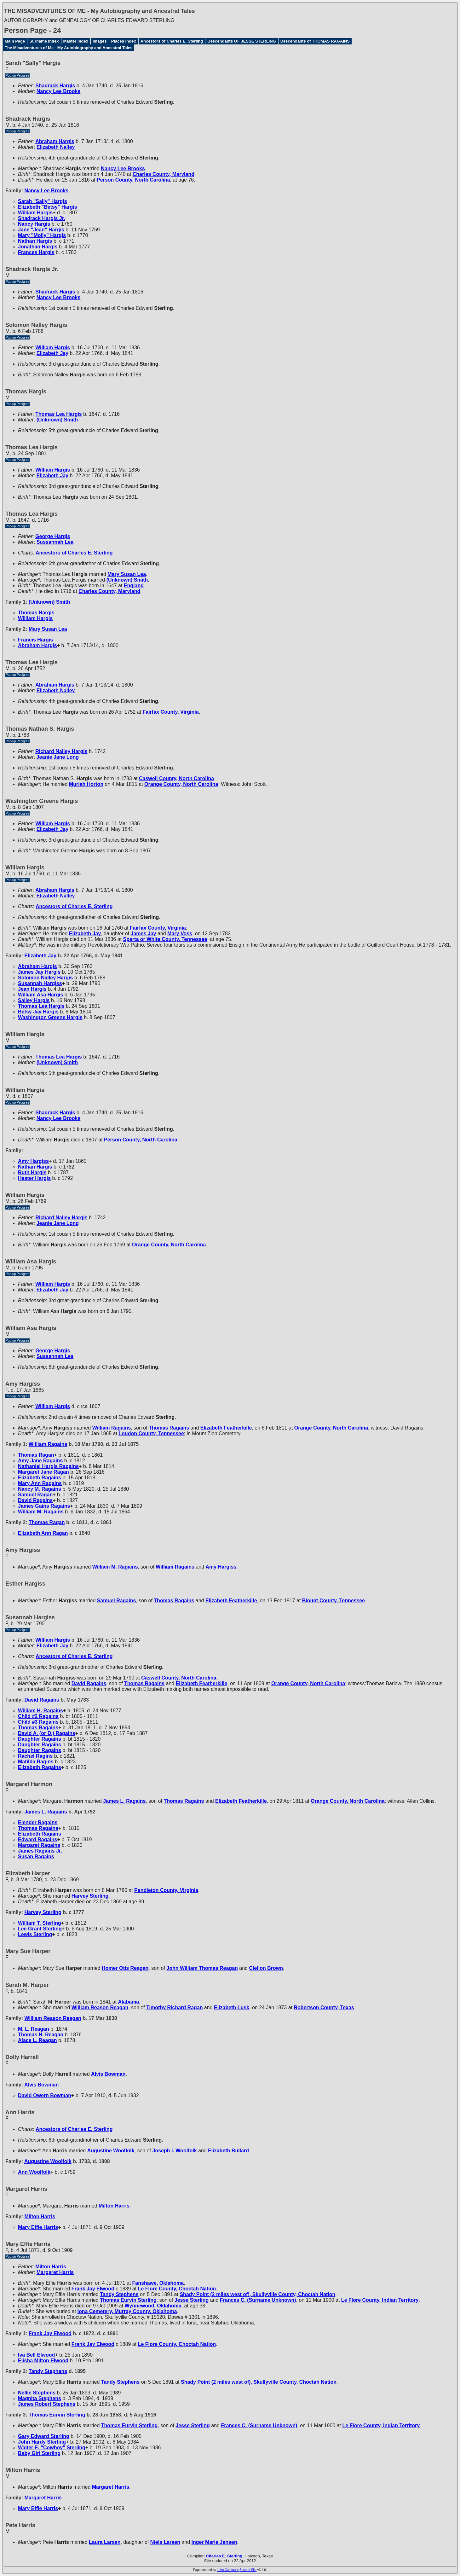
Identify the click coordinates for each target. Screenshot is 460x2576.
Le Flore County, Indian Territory (380, 2300)
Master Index (75, 41)
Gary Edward (43, 2436)
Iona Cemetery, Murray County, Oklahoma (127, 2311)
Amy (33, 1161)
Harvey (90, 1896)
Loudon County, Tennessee (151, 1433)
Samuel (35, 1494)
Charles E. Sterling (224, 2556)
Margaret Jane (43, 1472)
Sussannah (55, 542)
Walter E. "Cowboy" (51, 2447)
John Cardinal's (228, 2570)
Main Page (15, 41)
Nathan (35, 241)
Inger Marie (214, 2542)
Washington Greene (50, 1017)
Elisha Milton (43, 2360)
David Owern (44, 2095)
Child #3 (38, 1722)
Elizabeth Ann (43, 1533)
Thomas (36, 612)
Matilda (36, 1761)
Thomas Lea (58, 414)
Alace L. (37, 2040)
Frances (36, 252)
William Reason (100, 2007)
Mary (179, 933)
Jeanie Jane (58, 757)
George (52, 536)
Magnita (39, 2398)
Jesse (192, 2300)
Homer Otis (125, 1968)
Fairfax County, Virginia (171, 712)
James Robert (46, 2404)
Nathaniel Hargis (48, 1466)
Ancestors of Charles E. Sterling (172, 41)
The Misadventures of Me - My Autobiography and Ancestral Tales (68, 47)
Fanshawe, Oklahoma (158, 2283)
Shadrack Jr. (41, 218)
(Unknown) (57, 419)
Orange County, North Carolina (181, 784)
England (134, 585)
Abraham (54, 141)
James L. (124, 1801)
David (35, 1500)
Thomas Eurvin (128, 2300)
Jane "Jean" (41, 229)
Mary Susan (126, 574)
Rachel (35, 1756)
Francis (35, 639)
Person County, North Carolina (133, 180)
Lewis (35, 1934)
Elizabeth (56, 147)
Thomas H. (40, 2034)
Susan (36, 1856)
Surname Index (44, 41)
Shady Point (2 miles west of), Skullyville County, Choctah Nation (257, 2294)
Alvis (108, 2074)
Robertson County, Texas (324, 2007)
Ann (34, 2172)
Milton (114, 2205)
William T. (39, 1923)
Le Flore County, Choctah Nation (177, 2288)
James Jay (39, 972)
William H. (40, 1710)
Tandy (119, 2294)
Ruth (32, 1172)
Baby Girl (39, 2453)
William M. (41, 1511)
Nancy (34, 224)
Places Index (123, 41)
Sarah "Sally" (42, 201)
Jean (32, 989)
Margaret (39, 1845)
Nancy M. (39, 1489)
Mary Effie (38, 2227)
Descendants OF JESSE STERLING (241, 41)
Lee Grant (40, 1928)
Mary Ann (40, 1483)
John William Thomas (202, 1968)
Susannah (40, 983)
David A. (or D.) (46, 1733)
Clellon (266, 1968)
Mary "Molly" (42, 235)
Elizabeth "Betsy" (47, 207)
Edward (37, 1839)
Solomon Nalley (45, 977)
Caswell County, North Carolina (176, 778)
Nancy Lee (59, 91)
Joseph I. (174, 2150)
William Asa (40, 994)
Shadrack (55, 85)
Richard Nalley (61, 751)
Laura (104, 2542)
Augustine (111, 2150)
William (35, 212)
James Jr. (40, 1851)
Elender (37, 1822)
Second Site (247, 2570)
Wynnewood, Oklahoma (153, 2305)
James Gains (44, 1506)
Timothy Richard (174, 2007)
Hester (34, 1178)
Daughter (39, 1739)
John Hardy (42, 2442)
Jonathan (37, 246)
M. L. (33, 2029)
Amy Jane (40, 1460)
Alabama (128, 2002)
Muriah (86, 784)
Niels (165, 2542)
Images (100, 41)
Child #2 (38, 1716)
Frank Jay (93, 2288)
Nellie (36, 2392)
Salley (34, 1000)
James (143, 933)
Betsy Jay (38, 1011)
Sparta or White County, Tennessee (165, 939)
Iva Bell (36, 2355)
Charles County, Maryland (163, 174)
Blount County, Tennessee (333, 1600)
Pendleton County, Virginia (166, 1890)
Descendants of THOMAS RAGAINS (315, 41)
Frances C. (258, 2300)
